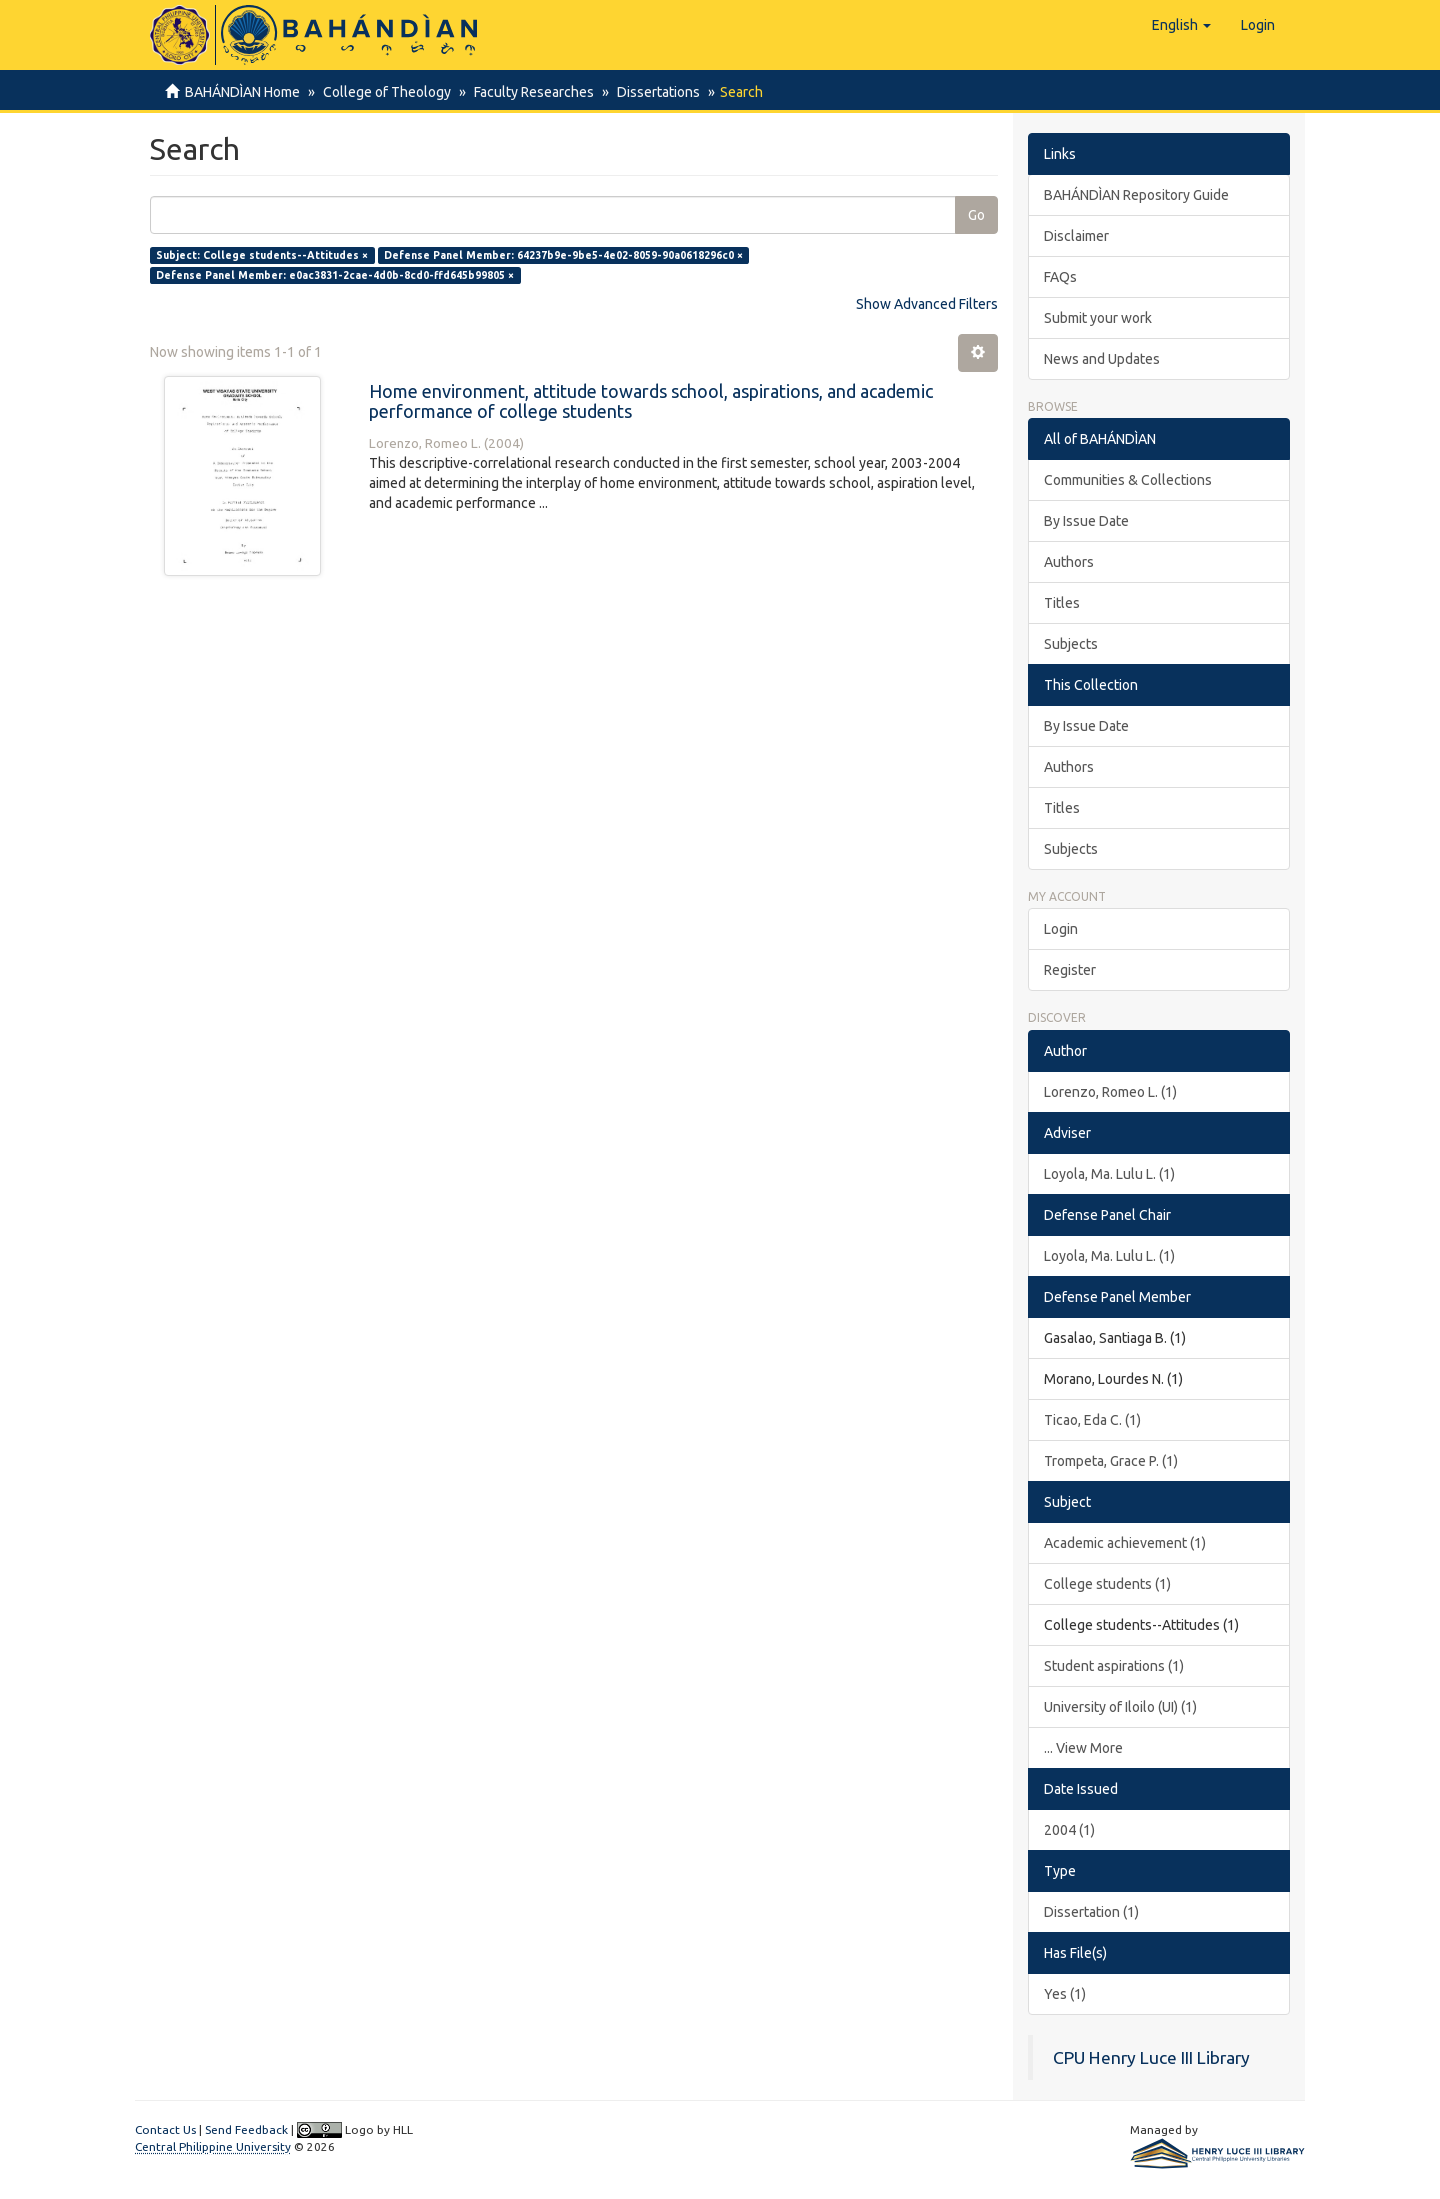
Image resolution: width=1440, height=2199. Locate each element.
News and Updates (1102, 359)
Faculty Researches (528, 92)
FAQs (1060, 277)
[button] (1181, 25)
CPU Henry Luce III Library (1151, 2057)
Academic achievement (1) (1125, 1543)
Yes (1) (1065, 1994)
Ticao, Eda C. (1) (1092, 1420)
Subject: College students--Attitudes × (262, 255)
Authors (1069, 562)
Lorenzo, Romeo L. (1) (1110, 1092)
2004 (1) (1069, 1830)
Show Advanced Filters (927, 304)
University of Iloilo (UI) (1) (1120, 1707)
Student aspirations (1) (1114, 1666)
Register (1070, 970)
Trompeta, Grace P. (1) (1111, 1461)
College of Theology (384, 92)
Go (976, 215)
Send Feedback (246, 2129)
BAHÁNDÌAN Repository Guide (1136, 195)
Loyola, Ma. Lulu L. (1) (1109, 1174)
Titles (1062, 603)
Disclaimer (1076, 236)
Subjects (1071, 644)
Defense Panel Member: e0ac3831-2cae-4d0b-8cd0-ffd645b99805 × (335, 275)
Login (1061, 929)
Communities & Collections (1128, 480)
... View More (1083, 1748)
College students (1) (1107, 1584)
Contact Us (165, 2129)
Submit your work (1098, 318)
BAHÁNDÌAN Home (242, 92)
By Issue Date (1086, 521)
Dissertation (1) (1091, 1912)
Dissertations (649, 92)
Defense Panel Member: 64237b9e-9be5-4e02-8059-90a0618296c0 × (563, 255)
